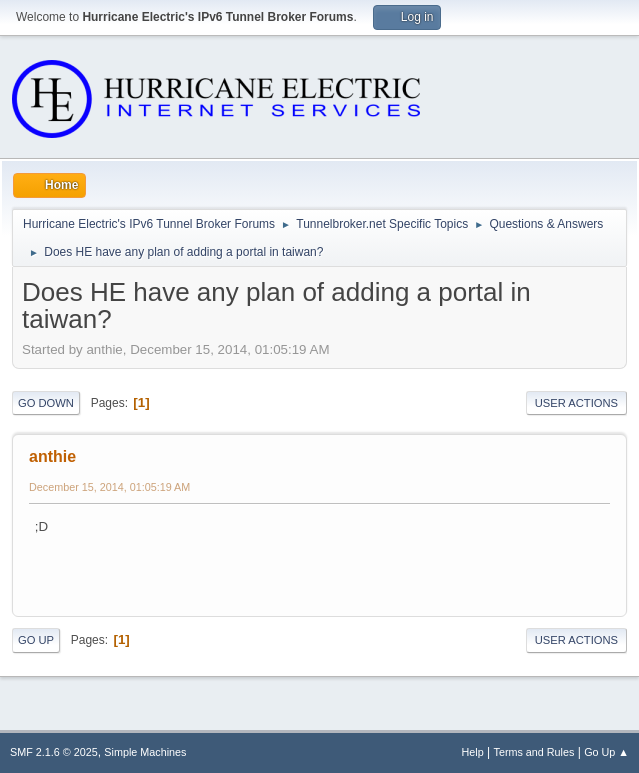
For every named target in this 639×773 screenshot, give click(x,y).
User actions (576, 403)
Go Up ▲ (606, 752)
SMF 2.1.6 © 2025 (54, 752)
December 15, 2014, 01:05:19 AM (109, 487)
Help (473, 752)
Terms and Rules (534, 752)
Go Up (36, 640)
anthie (52, 456)
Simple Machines (145, 752)
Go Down (46, 403)
